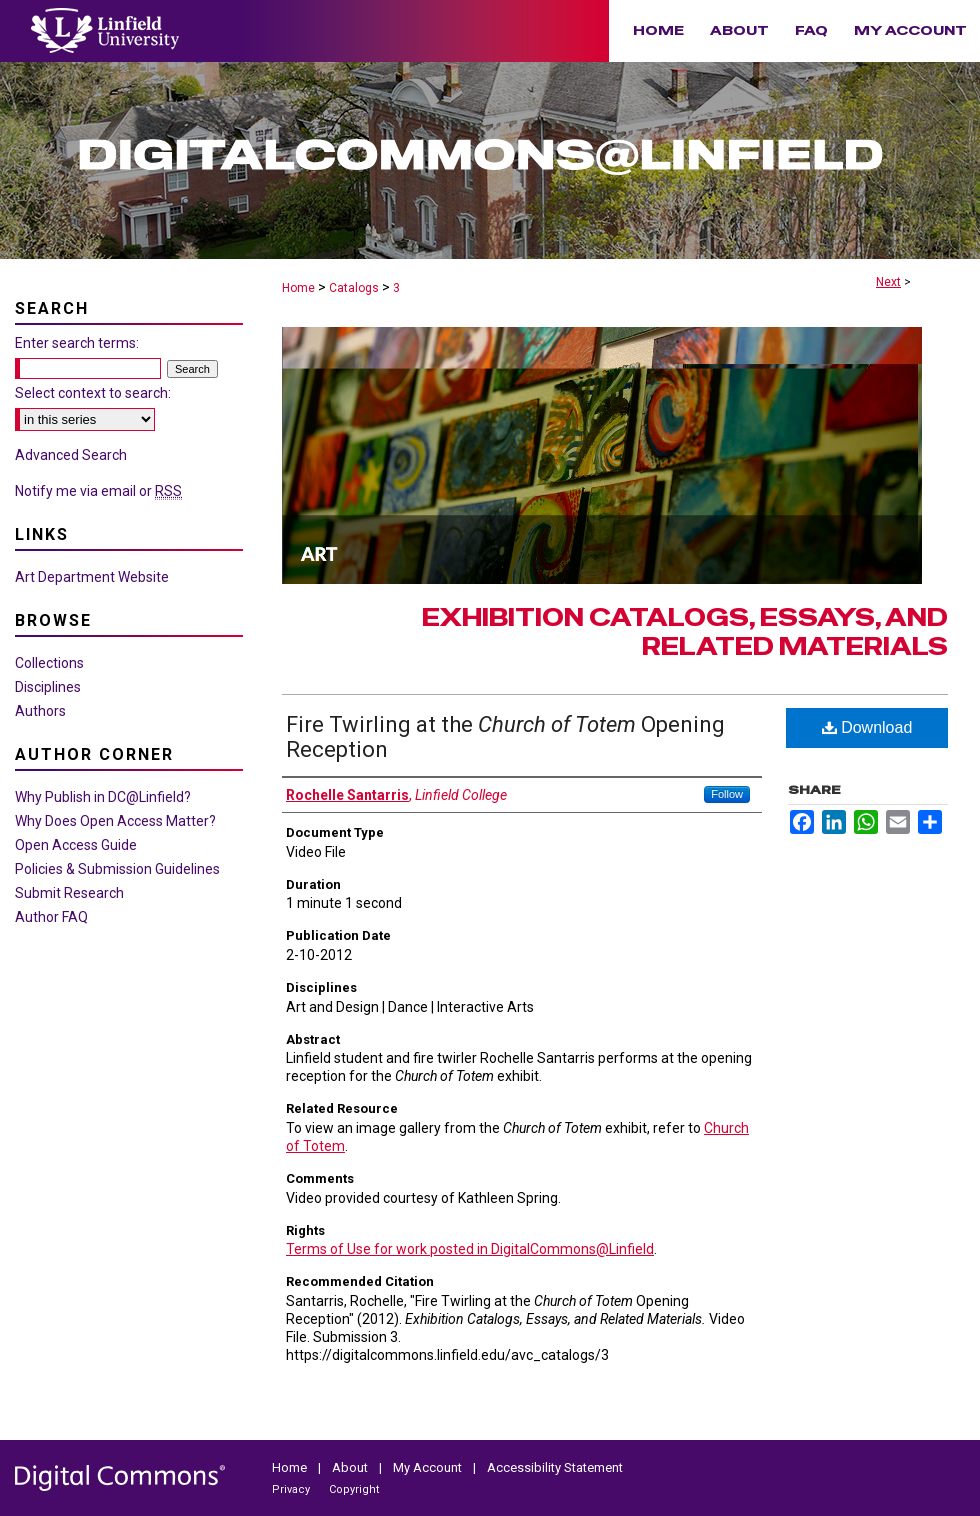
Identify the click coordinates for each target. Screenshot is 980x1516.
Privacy (292, 1489)
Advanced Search (71, 455)
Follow (727, 794)
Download (867, 727)
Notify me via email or (98, 491)
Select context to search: (93, 393)
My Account (429, 1467)
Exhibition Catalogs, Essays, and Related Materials (685, 632)
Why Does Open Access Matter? (115, 821)
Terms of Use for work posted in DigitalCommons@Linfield (470, 1249)
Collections (49, 663)
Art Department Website (92, 577)
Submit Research (69, 893)
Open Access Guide (76, 845)
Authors (40, 711)
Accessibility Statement (555, 1467)
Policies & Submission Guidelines (117, 869)
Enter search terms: (77, 343)
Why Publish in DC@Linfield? (103, 797)
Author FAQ (51, 917)
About (351, 1467)
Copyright (354, 1489)
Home (298, 288)
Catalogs (354, 288)
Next (888, 282)
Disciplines (48, 687)
